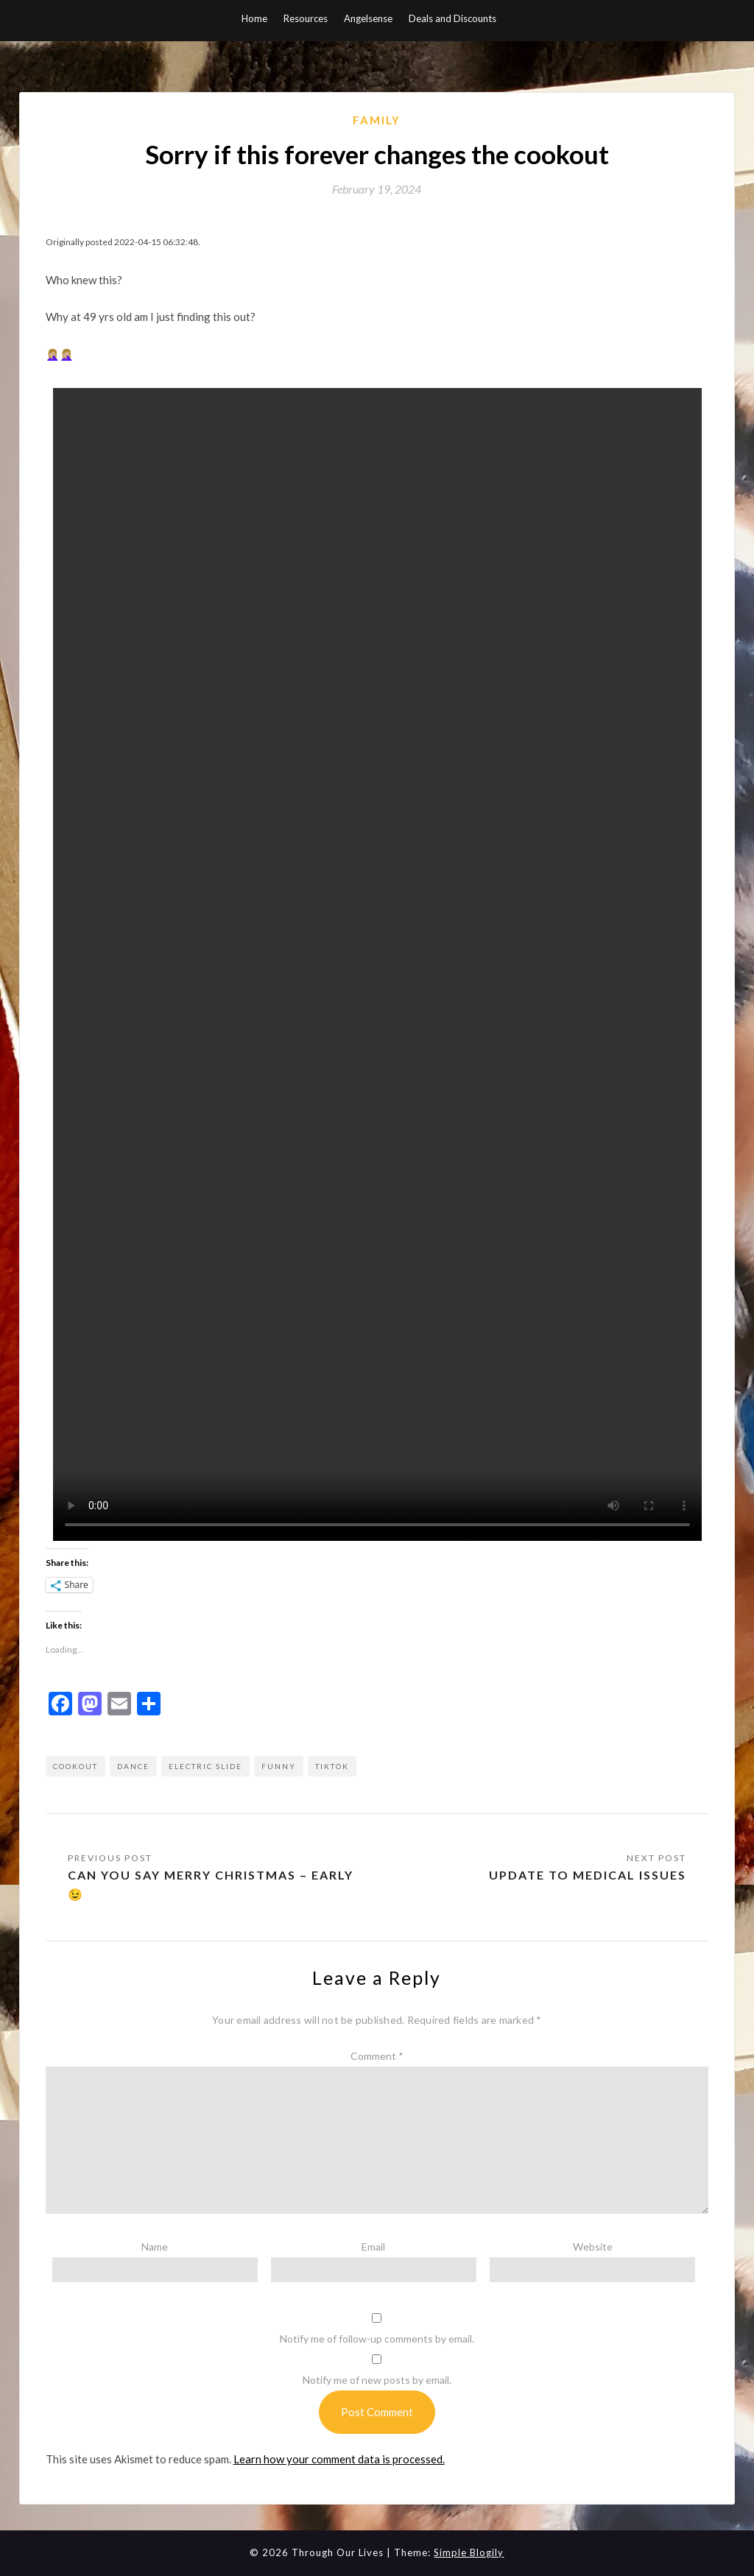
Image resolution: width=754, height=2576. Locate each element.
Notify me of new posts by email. (377, 2380)
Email (373, 2246)
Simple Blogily (469, 2552)
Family (377, 120)
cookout (75, 1766)
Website (593, 2246)
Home (254, 18)
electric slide (205, 1766)
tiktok (332, 1766)
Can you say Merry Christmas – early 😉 (210, 1884)
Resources (305, 18)
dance (133, 1766)
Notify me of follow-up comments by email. (377, 2338)
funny (278, 1766)
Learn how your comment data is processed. (339, 2459)
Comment (377, 2056)
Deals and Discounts (452, 18)
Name (154, 2246)
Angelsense (368, 18)
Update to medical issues (587, 1875)
